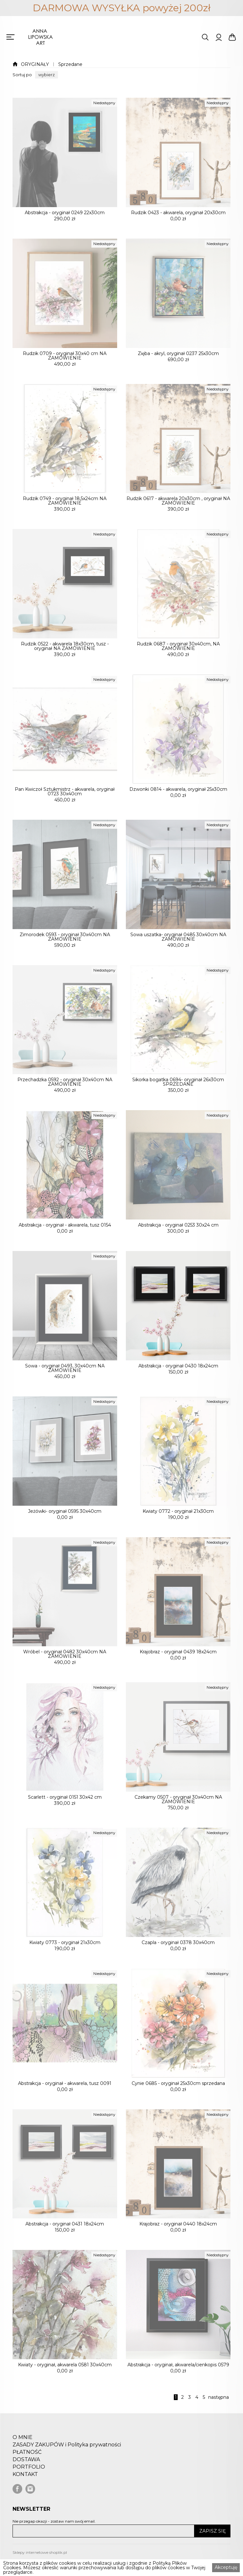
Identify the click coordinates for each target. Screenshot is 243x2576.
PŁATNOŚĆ (27, 2462)
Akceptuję (226, 2567)
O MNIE (23, 2448)
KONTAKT (25, 2485)
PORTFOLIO (29, 2477)
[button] (46, 74)
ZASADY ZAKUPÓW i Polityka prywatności (67, 2455)
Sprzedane (70, 64)
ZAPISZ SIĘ (212, 2531)
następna (218, 2397)
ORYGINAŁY (35, 64)
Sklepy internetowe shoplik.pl (40, 2552)
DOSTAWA (26, 2470)
